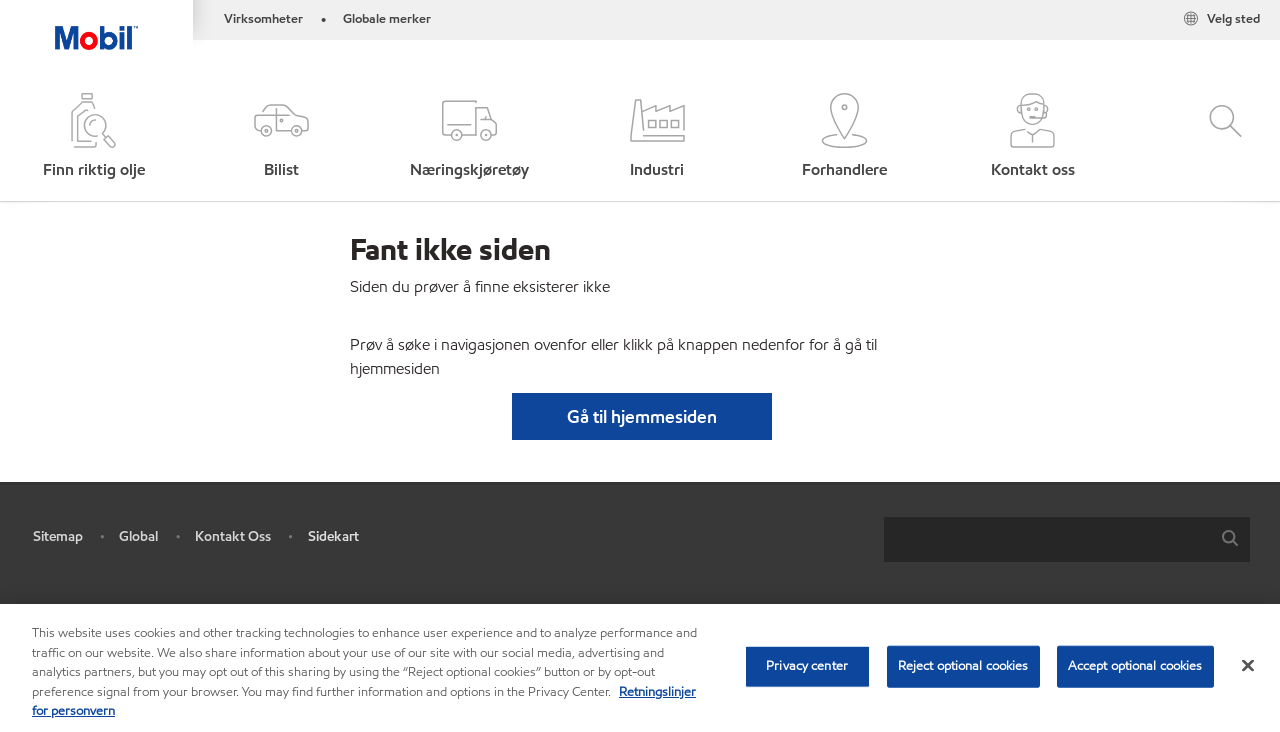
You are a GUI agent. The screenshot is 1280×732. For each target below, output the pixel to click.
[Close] (1248, 666)
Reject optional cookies (963, 666)
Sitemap (58, 536)
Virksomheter (263, 19)
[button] (282, 137)
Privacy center (807, 666)
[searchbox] (1047, 539)
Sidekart (333, 536)
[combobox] (1067, 539)
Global (138, 536)
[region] (640, 668)
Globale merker (387, 19)
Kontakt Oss (233, 536)
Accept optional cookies (1135, 666)
